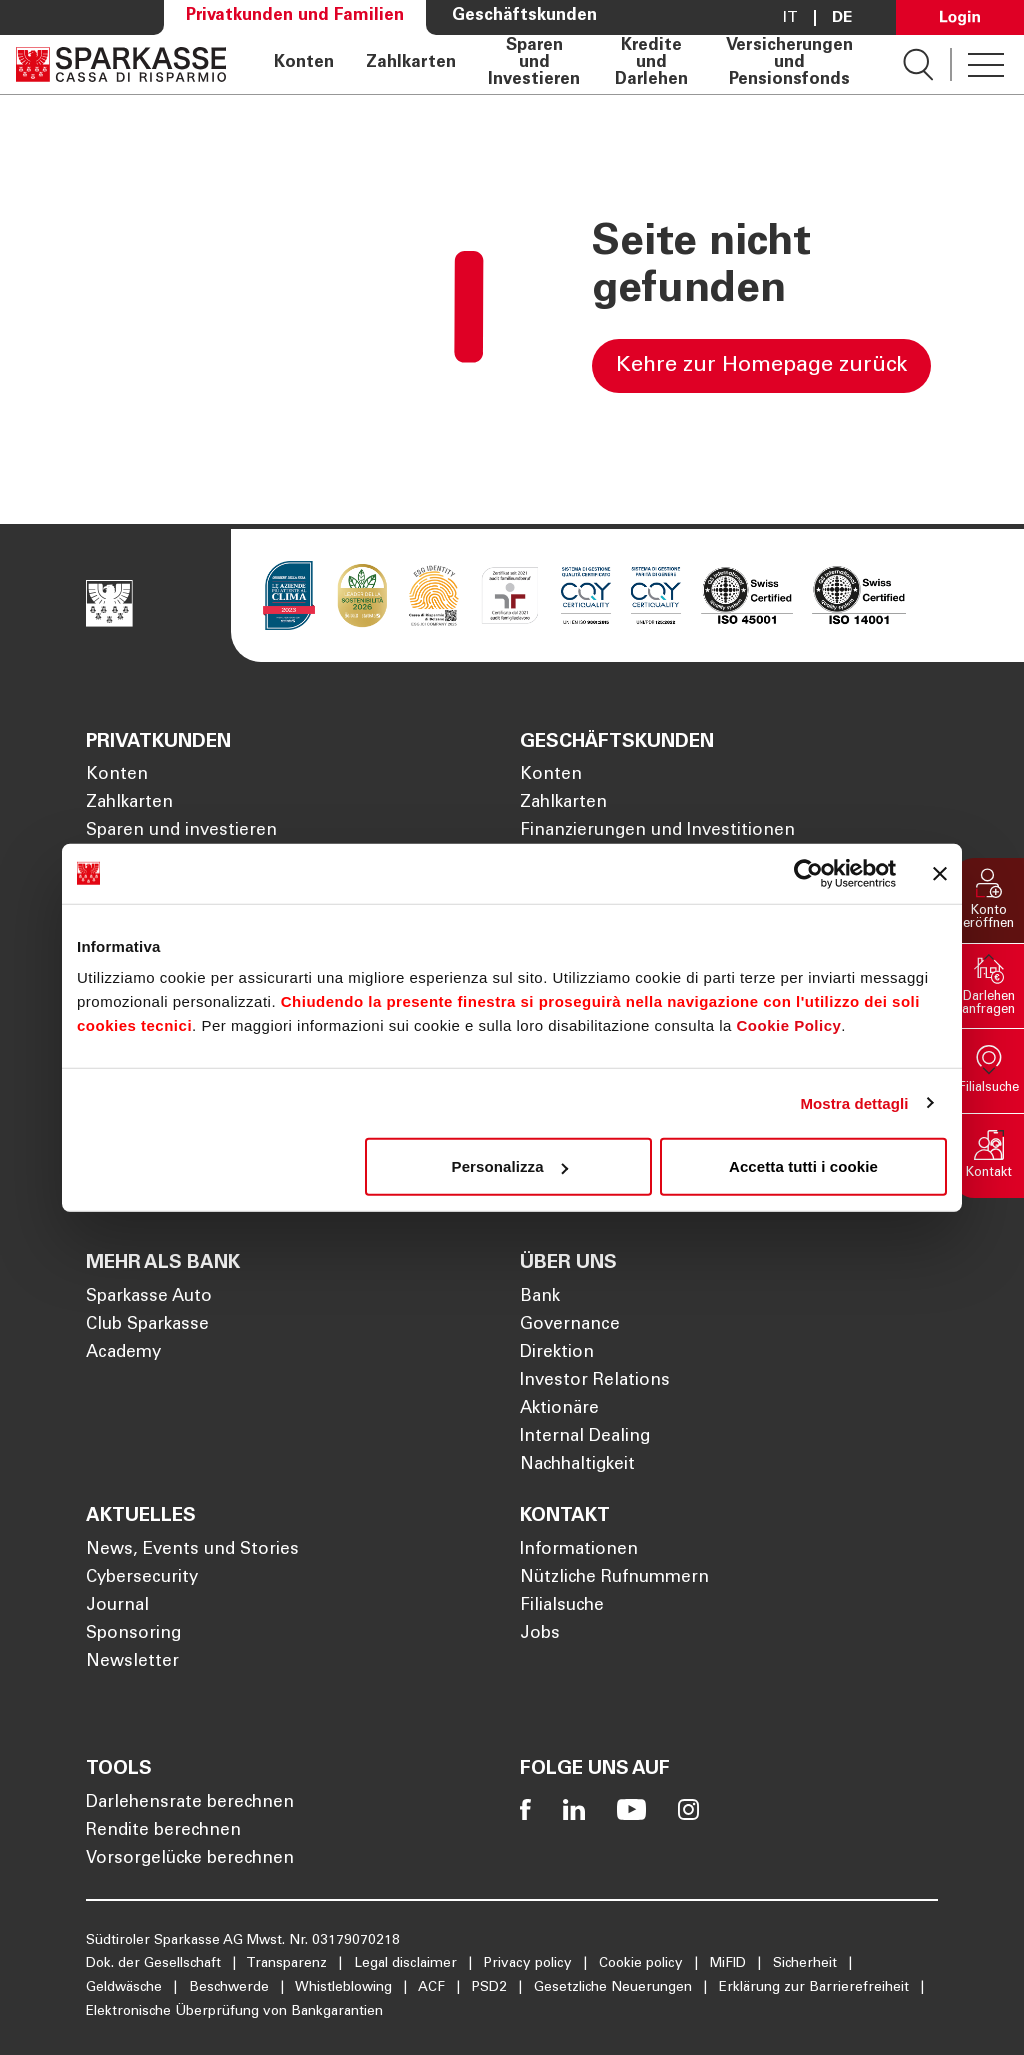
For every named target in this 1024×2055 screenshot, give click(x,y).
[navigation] (564, 64)
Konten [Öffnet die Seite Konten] (304, 64)
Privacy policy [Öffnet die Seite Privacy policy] (530, 1964)
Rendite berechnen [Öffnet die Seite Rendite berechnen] (163, 1831)
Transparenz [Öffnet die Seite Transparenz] (288, 1964)
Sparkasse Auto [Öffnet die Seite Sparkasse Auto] (149, 1297)
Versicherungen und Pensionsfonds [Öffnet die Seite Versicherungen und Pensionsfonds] (789, 64)
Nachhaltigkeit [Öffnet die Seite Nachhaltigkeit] (577, 1465)
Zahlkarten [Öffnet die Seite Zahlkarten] (411, 64)
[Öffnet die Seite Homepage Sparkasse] (121, 64)
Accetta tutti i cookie (803, 1166)
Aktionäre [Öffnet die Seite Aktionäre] (559, 1409)
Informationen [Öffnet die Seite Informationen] (579, 1550)
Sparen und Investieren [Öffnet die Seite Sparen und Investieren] (534, 64)
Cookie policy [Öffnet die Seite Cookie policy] (643, 1964)
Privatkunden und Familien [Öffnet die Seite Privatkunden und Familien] (295, 16)
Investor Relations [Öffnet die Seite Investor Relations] (595, 1381)
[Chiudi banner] (940, 873)
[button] (989, 900)
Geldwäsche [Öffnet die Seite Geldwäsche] (126, 1988)
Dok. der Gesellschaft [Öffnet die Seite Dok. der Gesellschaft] (155, 1964)
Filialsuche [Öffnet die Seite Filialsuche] (562, 1606)
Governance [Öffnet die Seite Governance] (570, 1325)
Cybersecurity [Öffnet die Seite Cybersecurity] (142, 1578)
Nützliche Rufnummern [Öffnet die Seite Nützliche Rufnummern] (614, 1578)
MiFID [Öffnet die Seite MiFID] (730, 1964)
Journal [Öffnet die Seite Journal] (117, 1606)
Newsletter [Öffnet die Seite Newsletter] (132, 1662)
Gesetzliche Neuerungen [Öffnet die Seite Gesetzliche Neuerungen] (615, 1988)
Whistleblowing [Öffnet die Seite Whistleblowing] (345, 1988)
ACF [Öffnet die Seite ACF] (433, 1988)
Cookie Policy (788, 1025)
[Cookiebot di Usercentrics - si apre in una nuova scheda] (808, 873)
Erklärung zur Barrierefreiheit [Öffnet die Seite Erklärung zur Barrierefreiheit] (816, 1988)
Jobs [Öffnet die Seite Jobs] (540, 1634)
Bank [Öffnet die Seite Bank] (540, 1297)
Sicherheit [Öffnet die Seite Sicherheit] (807, 1964)
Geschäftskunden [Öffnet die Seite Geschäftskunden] (524, 16)
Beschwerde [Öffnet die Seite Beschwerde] (231, 1988)
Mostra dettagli (854, 1102)
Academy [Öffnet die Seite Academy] (123, 1353)
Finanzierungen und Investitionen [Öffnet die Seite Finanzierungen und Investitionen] (657, 831)
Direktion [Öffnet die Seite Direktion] (557, 1353)
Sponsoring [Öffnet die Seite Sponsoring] (133, 1634)
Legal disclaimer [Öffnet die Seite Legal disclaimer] (407, 1964)
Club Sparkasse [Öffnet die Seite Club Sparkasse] (147, 1325)
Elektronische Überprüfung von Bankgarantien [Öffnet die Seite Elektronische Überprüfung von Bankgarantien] (234, 2012)
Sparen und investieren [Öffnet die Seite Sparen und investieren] (181, 831)
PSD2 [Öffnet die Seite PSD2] (491, 1988)
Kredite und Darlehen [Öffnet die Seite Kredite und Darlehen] (651, 64)
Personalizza (510, 1166)
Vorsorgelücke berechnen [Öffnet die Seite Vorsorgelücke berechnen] (190, 1859)
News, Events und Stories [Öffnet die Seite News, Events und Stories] (192, 1550)
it (790, 18)
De (842, 18)
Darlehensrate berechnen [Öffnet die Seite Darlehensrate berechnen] (190, 1803)
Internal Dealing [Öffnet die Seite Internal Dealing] (585, 1437)
